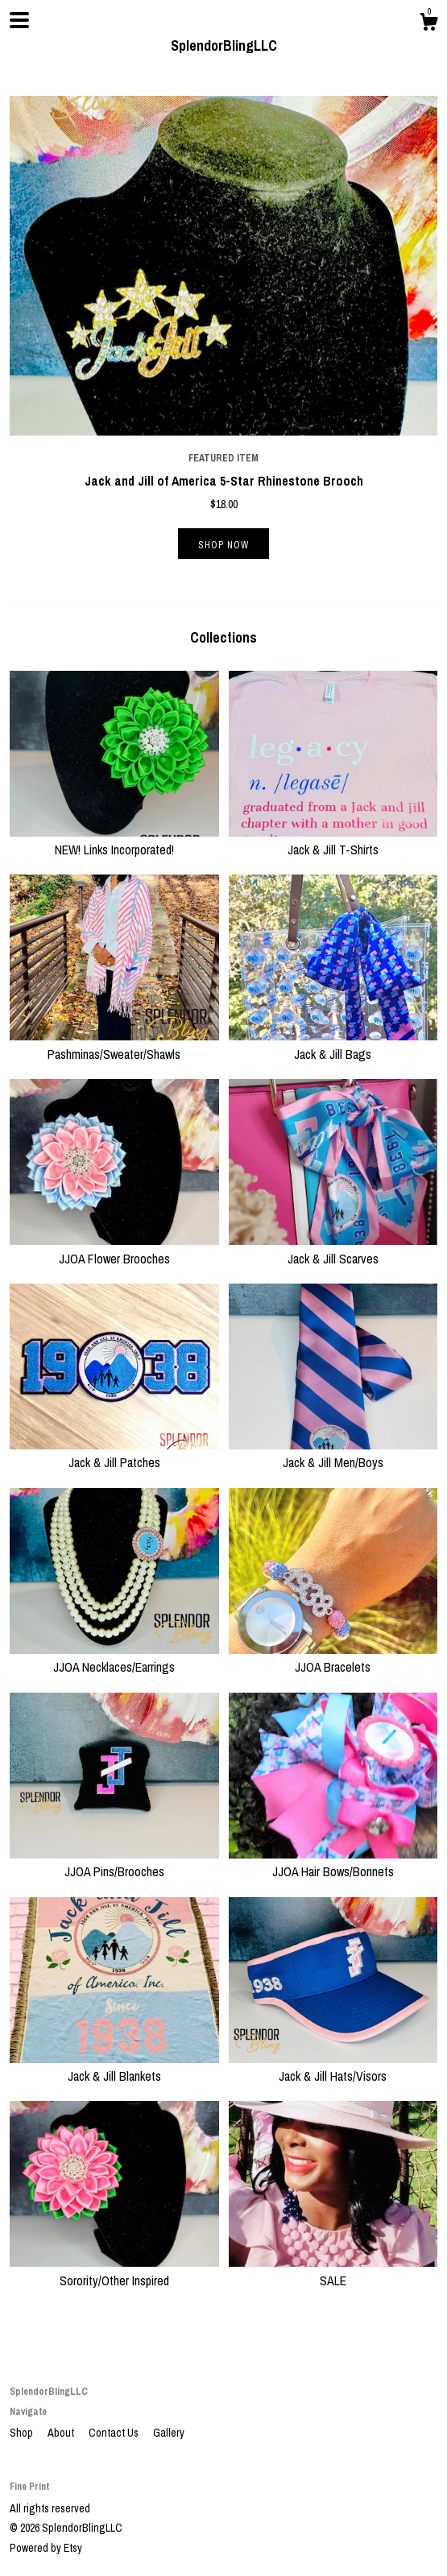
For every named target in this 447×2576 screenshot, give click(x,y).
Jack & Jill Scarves (333, 1249)
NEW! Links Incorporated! (114, 840)
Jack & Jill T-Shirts (333, 840)
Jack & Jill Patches (114, 1453)
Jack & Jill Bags (333, 1044)
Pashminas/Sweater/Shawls (114, 1044)
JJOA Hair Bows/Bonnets (333, 1862)
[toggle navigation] (19, 20)
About (62, 2432)
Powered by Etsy (46, 2548)
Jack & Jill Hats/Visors (333, 2067)
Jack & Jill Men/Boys (333, 1453)
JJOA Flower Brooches (114, 1249)
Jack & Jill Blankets (114, 2067)
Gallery (168, 2432)
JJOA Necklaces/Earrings (114, 1658)
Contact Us (115, 2432)
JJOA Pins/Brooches (114, 1862)
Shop (22, 2432)
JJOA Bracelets (333, 1658)
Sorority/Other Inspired (114, 2271)
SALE (333, 2271)
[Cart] (428, 24)
